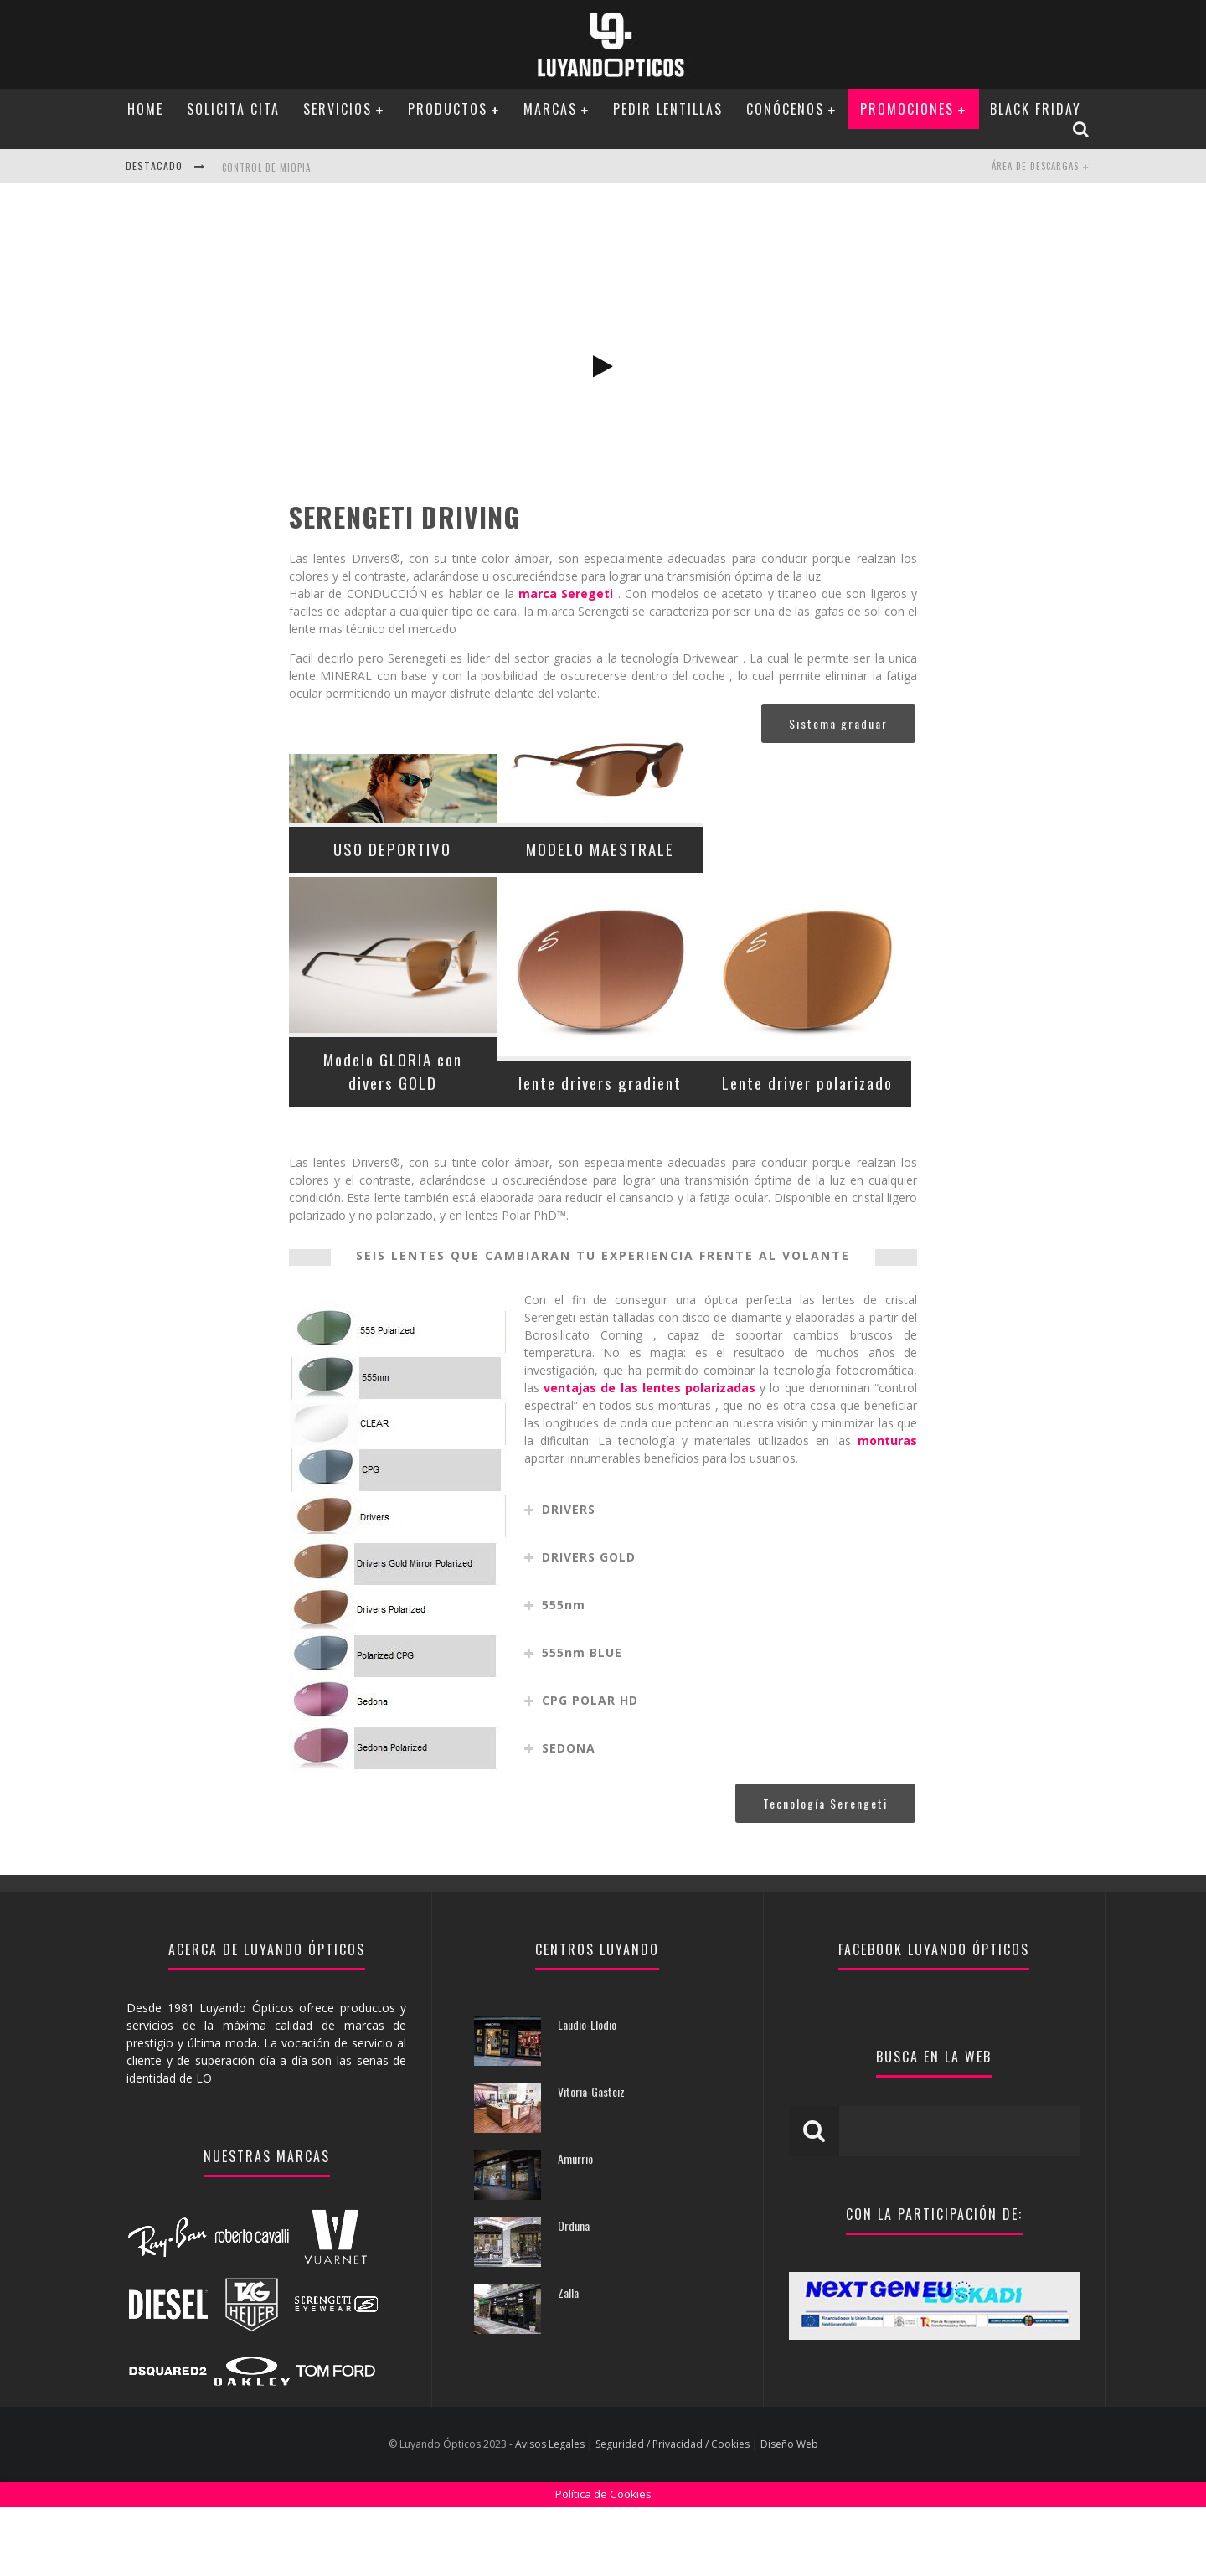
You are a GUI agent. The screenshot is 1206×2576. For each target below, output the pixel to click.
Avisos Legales (550, 2513)
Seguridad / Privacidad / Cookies (672, 2513)
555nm (563, 1673)
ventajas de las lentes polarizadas (649, 1456)
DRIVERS (568, 1578)
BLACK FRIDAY (1035, 109)
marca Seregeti (566, 662)
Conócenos (785, 109)
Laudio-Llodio (587, 2093)
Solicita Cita (233, 109)
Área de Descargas (1035, 166)
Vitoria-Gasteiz (591, 2160)
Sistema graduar (838, 792)
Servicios (337, 109)
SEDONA (568, 1817)
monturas (887, 1509)
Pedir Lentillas (668, 109)
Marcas (550, 109)
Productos (447, 109)
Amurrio (575, 2227)
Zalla (568, 2361)
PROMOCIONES (907, 109)
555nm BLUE (582, 1721)
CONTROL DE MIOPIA (266, 167)
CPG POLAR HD (590, 1769)
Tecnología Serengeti (825, 1872)
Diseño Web (789, 2513)
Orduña (574, 2294)
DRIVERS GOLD (589, 1626)
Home (145, 109)
